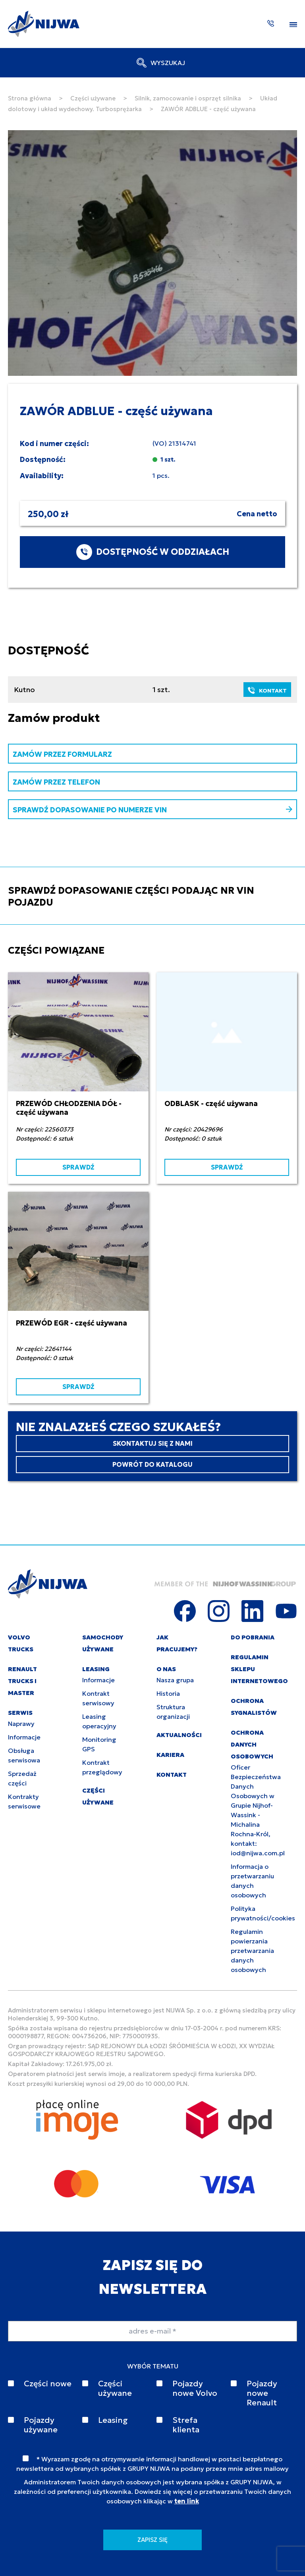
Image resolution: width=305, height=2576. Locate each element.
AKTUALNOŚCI (179, 1735)
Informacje (24, 1737)
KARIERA (170, 1754)
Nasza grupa (175, 1680)
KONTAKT (267, 690)
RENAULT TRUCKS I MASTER (22, 1681)
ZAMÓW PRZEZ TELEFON (56, 782)
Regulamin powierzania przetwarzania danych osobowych (252, 1951)
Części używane (93, 98)
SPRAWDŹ (78, 1167)
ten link (186, 2501)
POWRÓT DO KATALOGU (152, 1464)
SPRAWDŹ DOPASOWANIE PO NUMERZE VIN (152, 809)
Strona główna (29, 98)
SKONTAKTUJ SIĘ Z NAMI (153, 1443)
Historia (168, 1693)
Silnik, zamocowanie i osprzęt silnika (188, 98)
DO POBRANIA (252, 1637)
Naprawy (21, 1724)
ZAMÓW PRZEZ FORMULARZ (62, 754)
